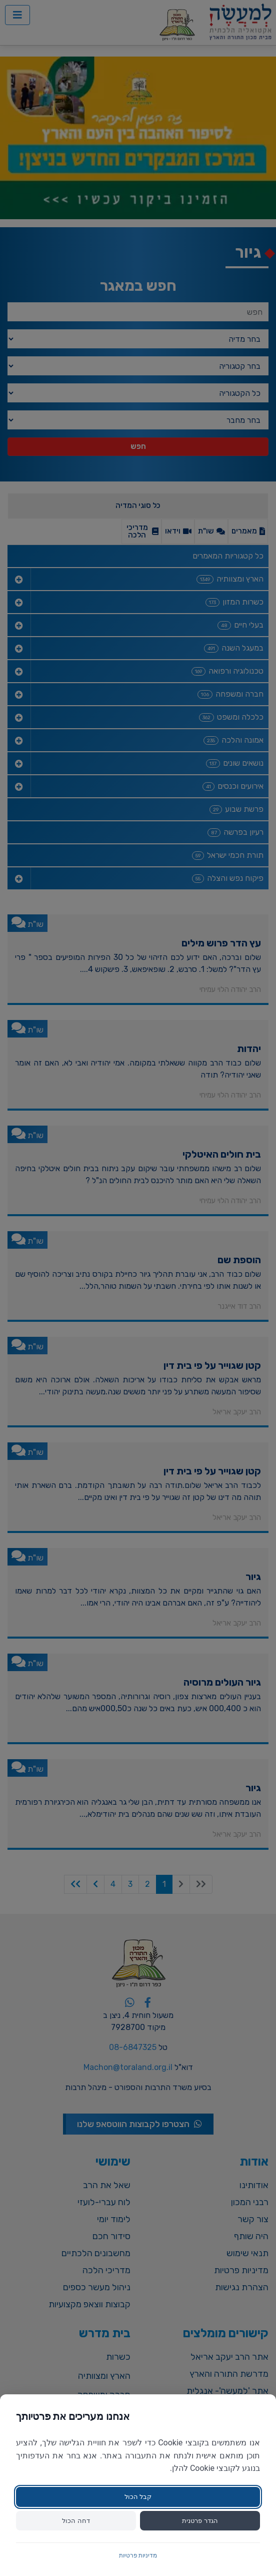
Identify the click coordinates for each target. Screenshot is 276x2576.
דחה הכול (76, 2520)
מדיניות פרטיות (138, 2555)
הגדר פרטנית (200, 2520)
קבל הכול (138, 2496)
